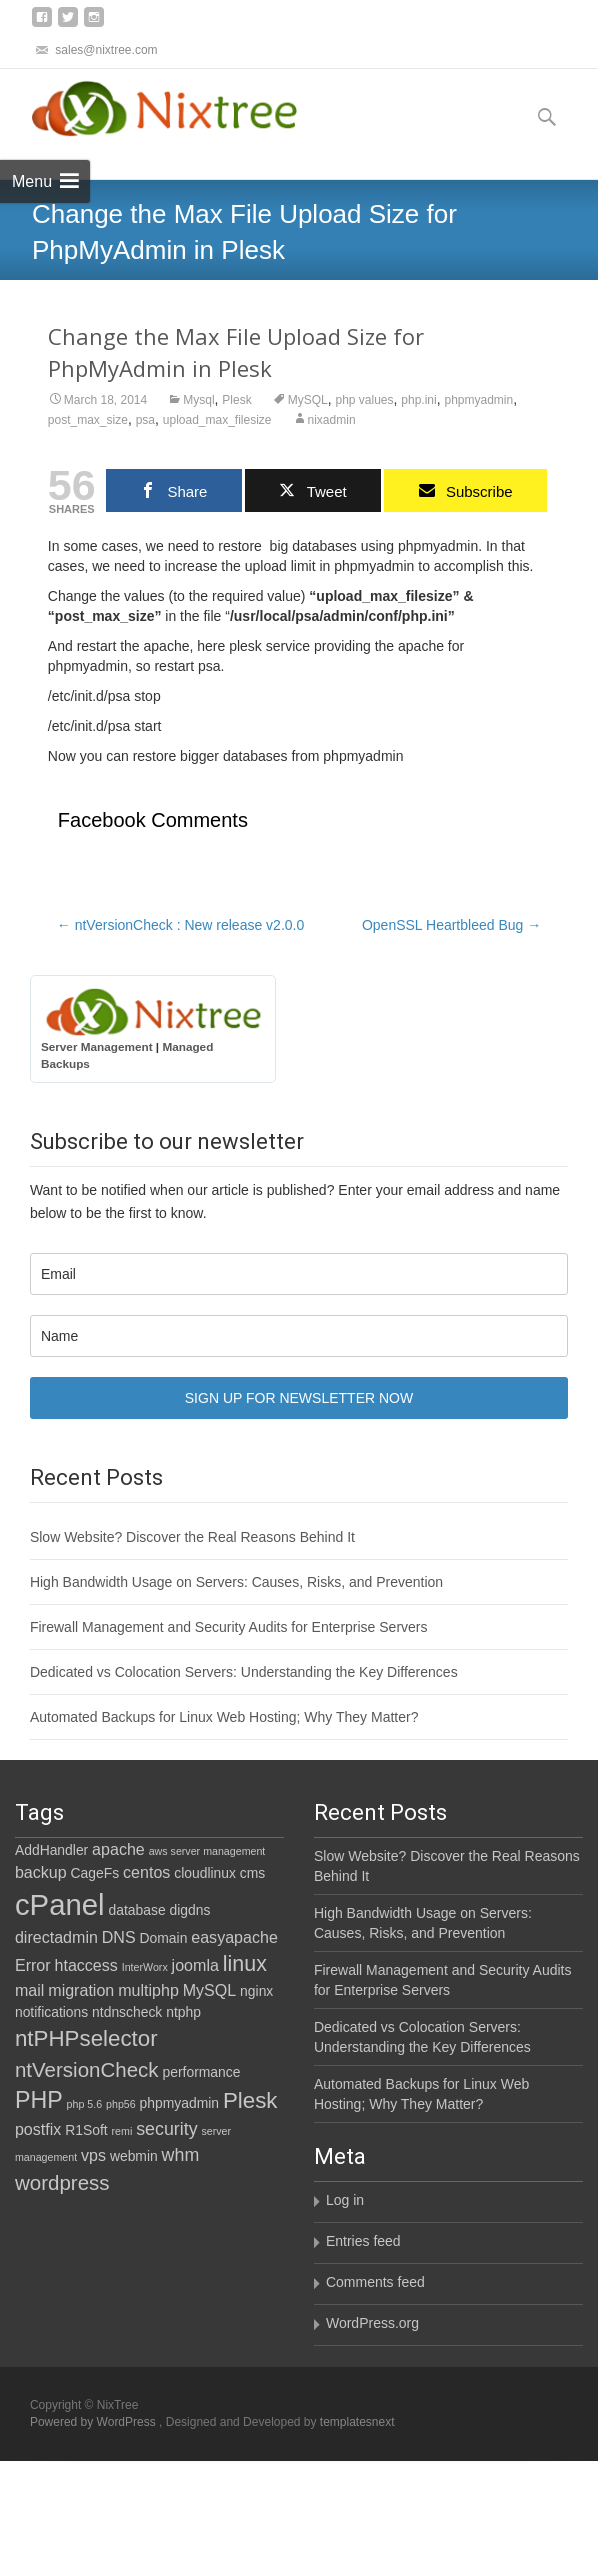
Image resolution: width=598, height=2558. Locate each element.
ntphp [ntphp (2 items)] (183, 2012)
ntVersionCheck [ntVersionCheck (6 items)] (87, 2069)
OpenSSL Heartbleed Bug (451, 925)
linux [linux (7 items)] (245, 1964)
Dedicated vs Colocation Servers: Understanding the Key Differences (244, 1672)
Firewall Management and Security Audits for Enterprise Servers (229, 1627)
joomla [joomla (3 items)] (195, 1965)
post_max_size (88, 420)
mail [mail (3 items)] (29, 1990)
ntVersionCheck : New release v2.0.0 (180, 925)
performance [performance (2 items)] (202, 2072)
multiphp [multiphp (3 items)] (148, 1990)
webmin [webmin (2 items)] (134, 2156)
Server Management (97, 1046)
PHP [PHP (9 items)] (39, 2100)
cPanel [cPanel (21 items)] (60, 1904)
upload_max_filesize (217, 420)
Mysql (198, 400)
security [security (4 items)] (166, 2129)
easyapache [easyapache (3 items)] (234, 1937)
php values (364, 400)
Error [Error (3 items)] (33, 1965)
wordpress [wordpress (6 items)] (62, 2182)
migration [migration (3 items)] (81, 1990)
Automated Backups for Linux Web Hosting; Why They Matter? (224, 1717)
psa (145, 420)
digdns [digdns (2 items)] (190, 1910)
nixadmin (332, 420)
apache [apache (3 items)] (118, 1849)
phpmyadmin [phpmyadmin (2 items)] (179, 2103)
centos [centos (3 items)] (146, 1872)
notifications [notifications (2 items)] (51, 2012)
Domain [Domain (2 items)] (164, 1938)
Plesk (236, 400)
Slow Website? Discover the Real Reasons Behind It (192, 1537)
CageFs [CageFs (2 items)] (95, 1873)
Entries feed (363, 2241)
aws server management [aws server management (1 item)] (207, 1851)
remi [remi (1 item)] (122, 2131)
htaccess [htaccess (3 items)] (86, 1965)
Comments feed (375, 2282)
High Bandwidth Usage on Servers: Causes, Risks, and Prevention (236, 1582)
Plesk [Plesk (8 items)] (250, 2100)
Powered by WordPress (94, 2422)
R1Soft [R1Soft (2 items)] (86, 2130)
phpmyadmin (478, 400)
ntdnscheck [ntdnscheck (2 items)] (127, 2012)
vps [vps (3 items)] (93, 2155)
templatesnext (357, 2422)
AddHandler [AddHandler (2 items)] (51, 1850)
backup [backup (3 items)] (41, 1872)
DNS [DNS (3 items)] (119, 1937)
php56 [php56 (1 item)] (121, 2104)
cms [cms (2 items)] (252, 1873)
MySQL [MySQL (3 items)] (210, 1990)
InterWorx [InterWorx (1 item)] (145, 1967)
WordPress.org (372, 2323)
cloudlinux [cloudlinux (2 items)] (205, 1873)
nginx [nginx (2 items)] (256, 1991)
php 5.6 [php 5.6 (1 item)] (85, 2104)
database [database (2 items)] (137, 1910)
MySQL (308, 400)
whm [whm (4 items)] (181, 2155)
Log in (345, 2200)
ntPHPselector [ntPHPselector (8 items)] (86, 2038)
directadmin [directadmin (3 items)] (56, 1937)
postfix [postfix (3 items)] (38, 2129)
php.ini (418, 400)
